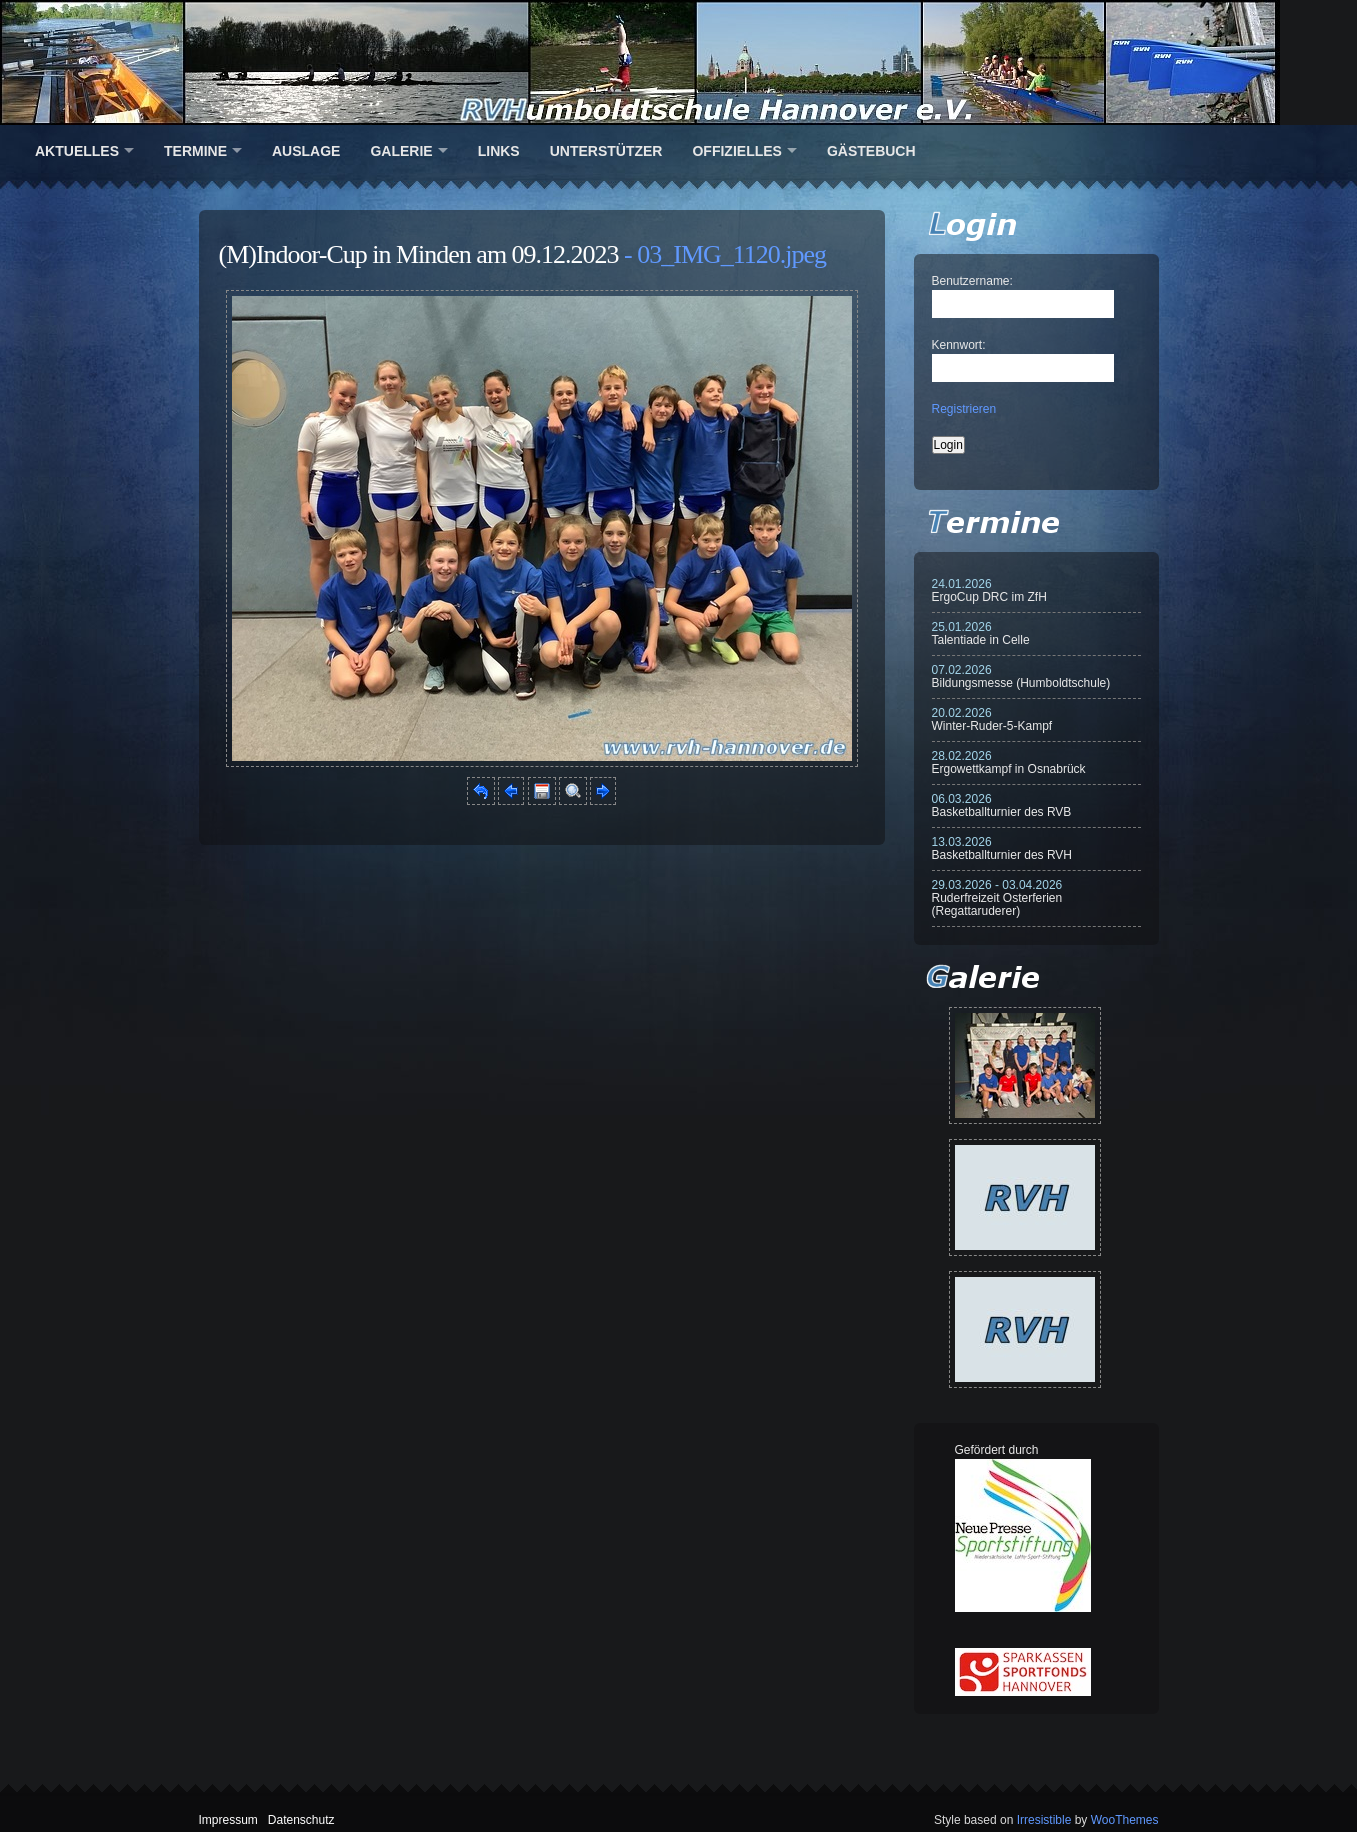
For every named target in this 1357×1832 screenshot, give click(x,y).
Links (499, 151)
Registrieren (964, 409)
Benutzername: (972, 281)
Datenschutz (301, 1820)
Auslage (306, 151)
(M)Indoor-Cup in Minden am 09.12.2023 (419, 254)
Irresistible (1044, 1820)
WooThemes (1125, 1820)
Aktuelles (77, 151)
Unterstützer (606, 151)
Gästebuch (871, 151)
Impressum (228, 1820)
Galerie (401, 151)
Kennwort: (959, 345)
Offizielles (736, 151)
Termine (195, 151)
